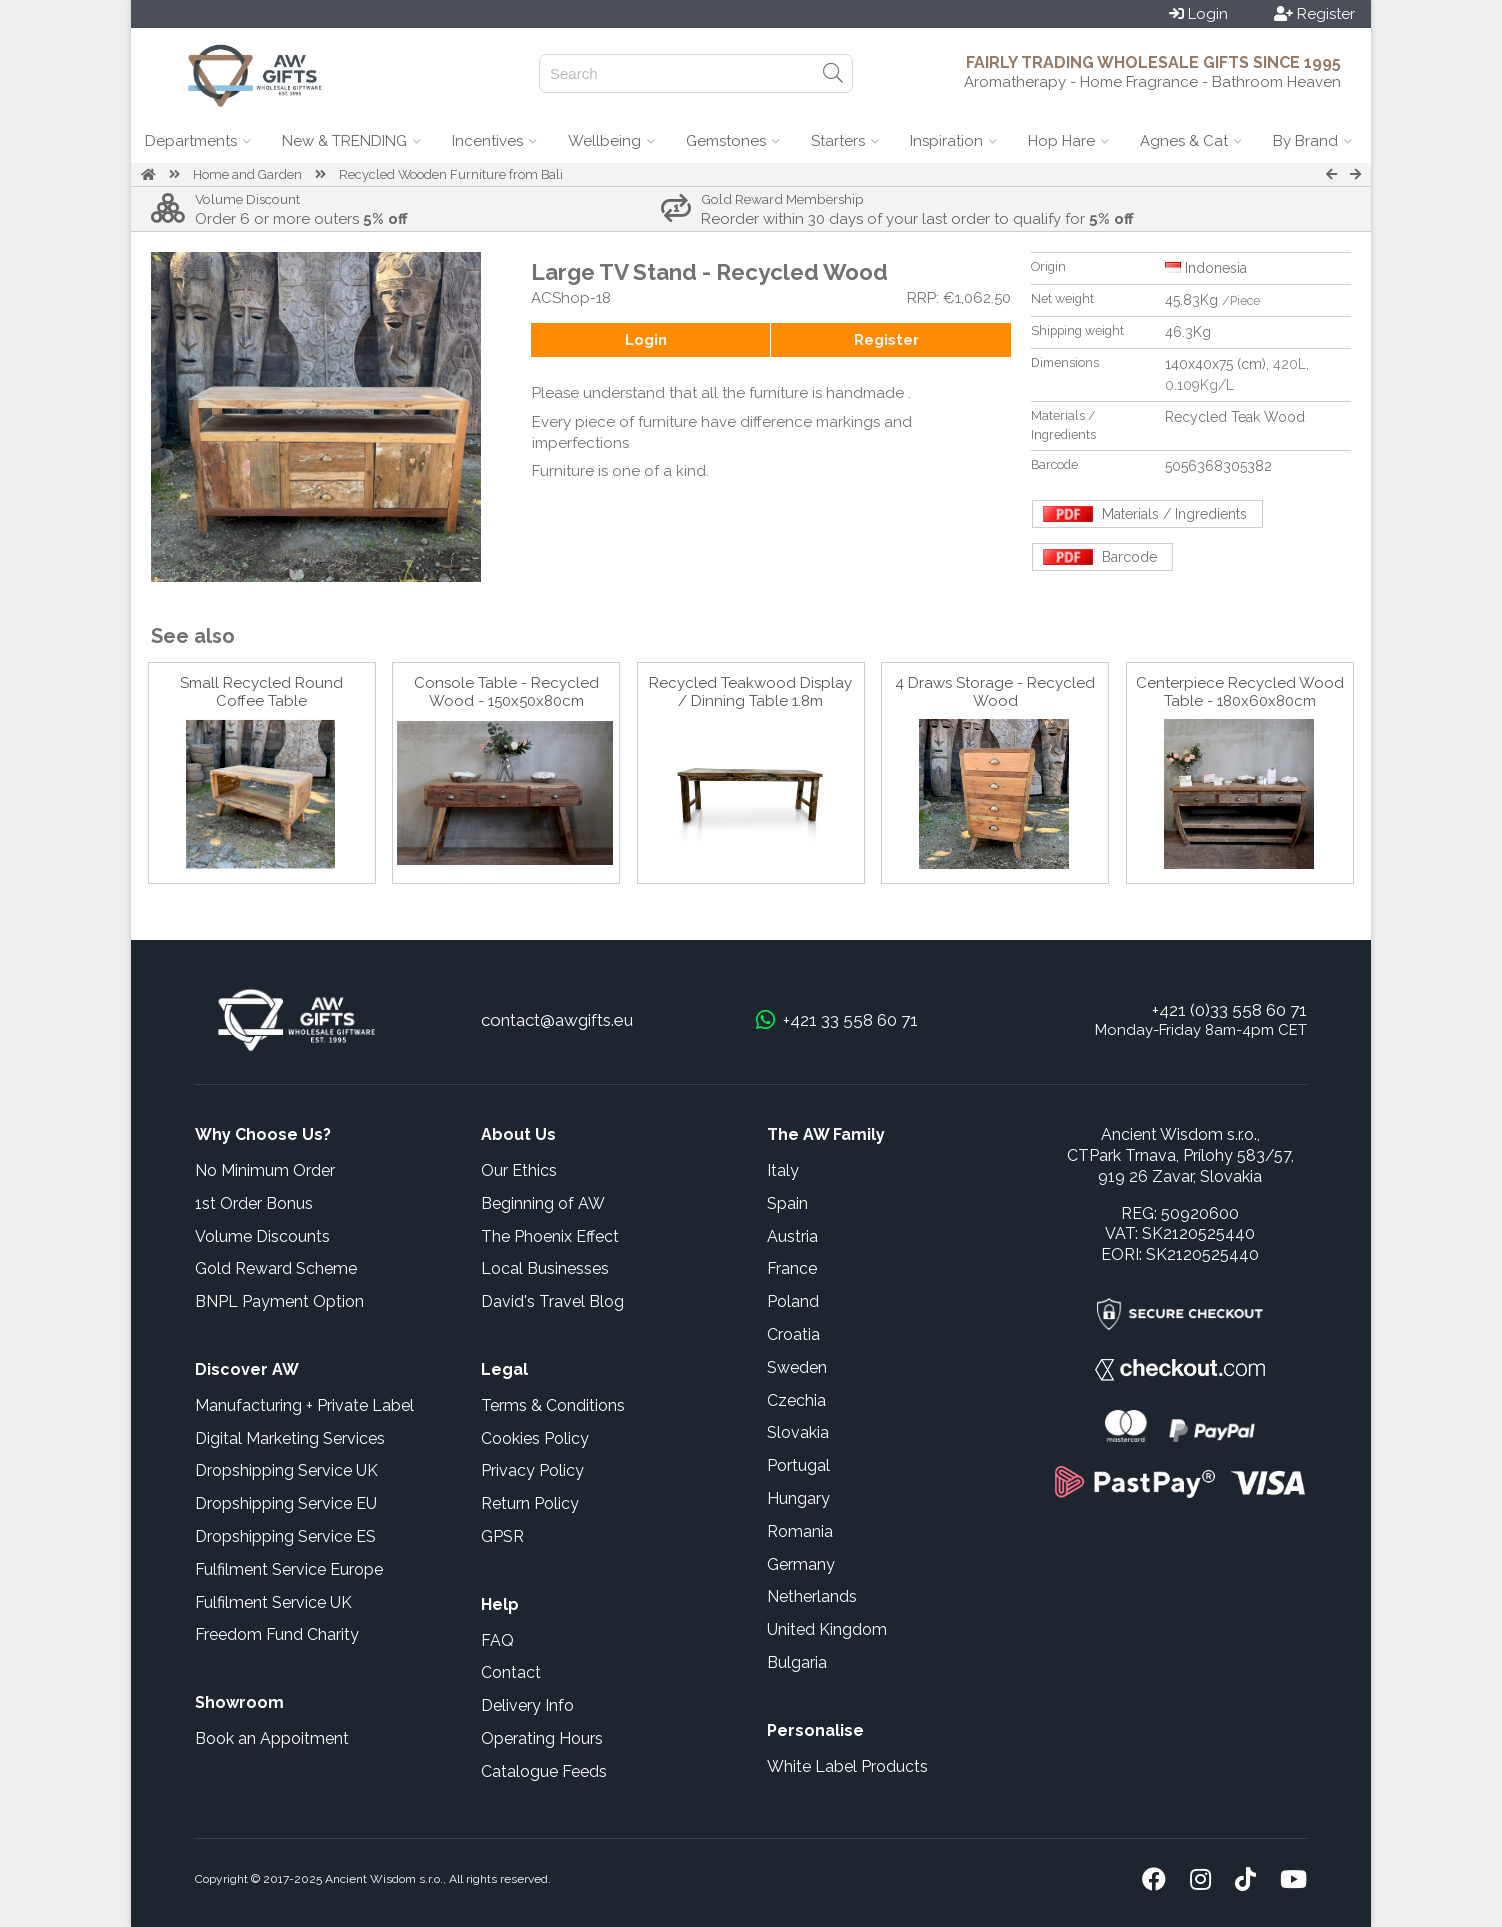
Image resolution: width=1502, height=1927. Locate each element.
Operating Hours (542, 1738)
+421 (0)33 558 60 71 (1229, 1010)
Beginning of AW (543, 1203)
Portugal (798, 1465)
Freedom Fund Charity (277, 1634)
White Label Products (847, 1766)
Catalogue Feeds (544, 1771)
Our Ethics (519, 1170)
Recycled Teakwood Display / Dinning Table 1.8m (750, 692)
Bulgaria (797, 1662)
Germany (801, 1564)
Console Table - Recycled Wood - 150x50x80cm (506, 692)
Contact (511, 1672)
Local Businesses (545, 1268)
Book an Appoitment (272, 1738)
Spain (787, 1203)
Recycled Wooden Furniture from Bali (451, 174)
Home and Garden (247, 174)
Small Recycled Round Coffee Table (261, 692)
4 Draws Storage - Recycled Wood (995, 692)
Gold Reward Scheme (276, 1268)
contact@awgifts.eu (557, 1020)
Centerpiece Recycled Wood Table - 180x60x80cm (1240, 692)
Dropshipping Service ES (285, 1536)
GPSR (502, 1536)
